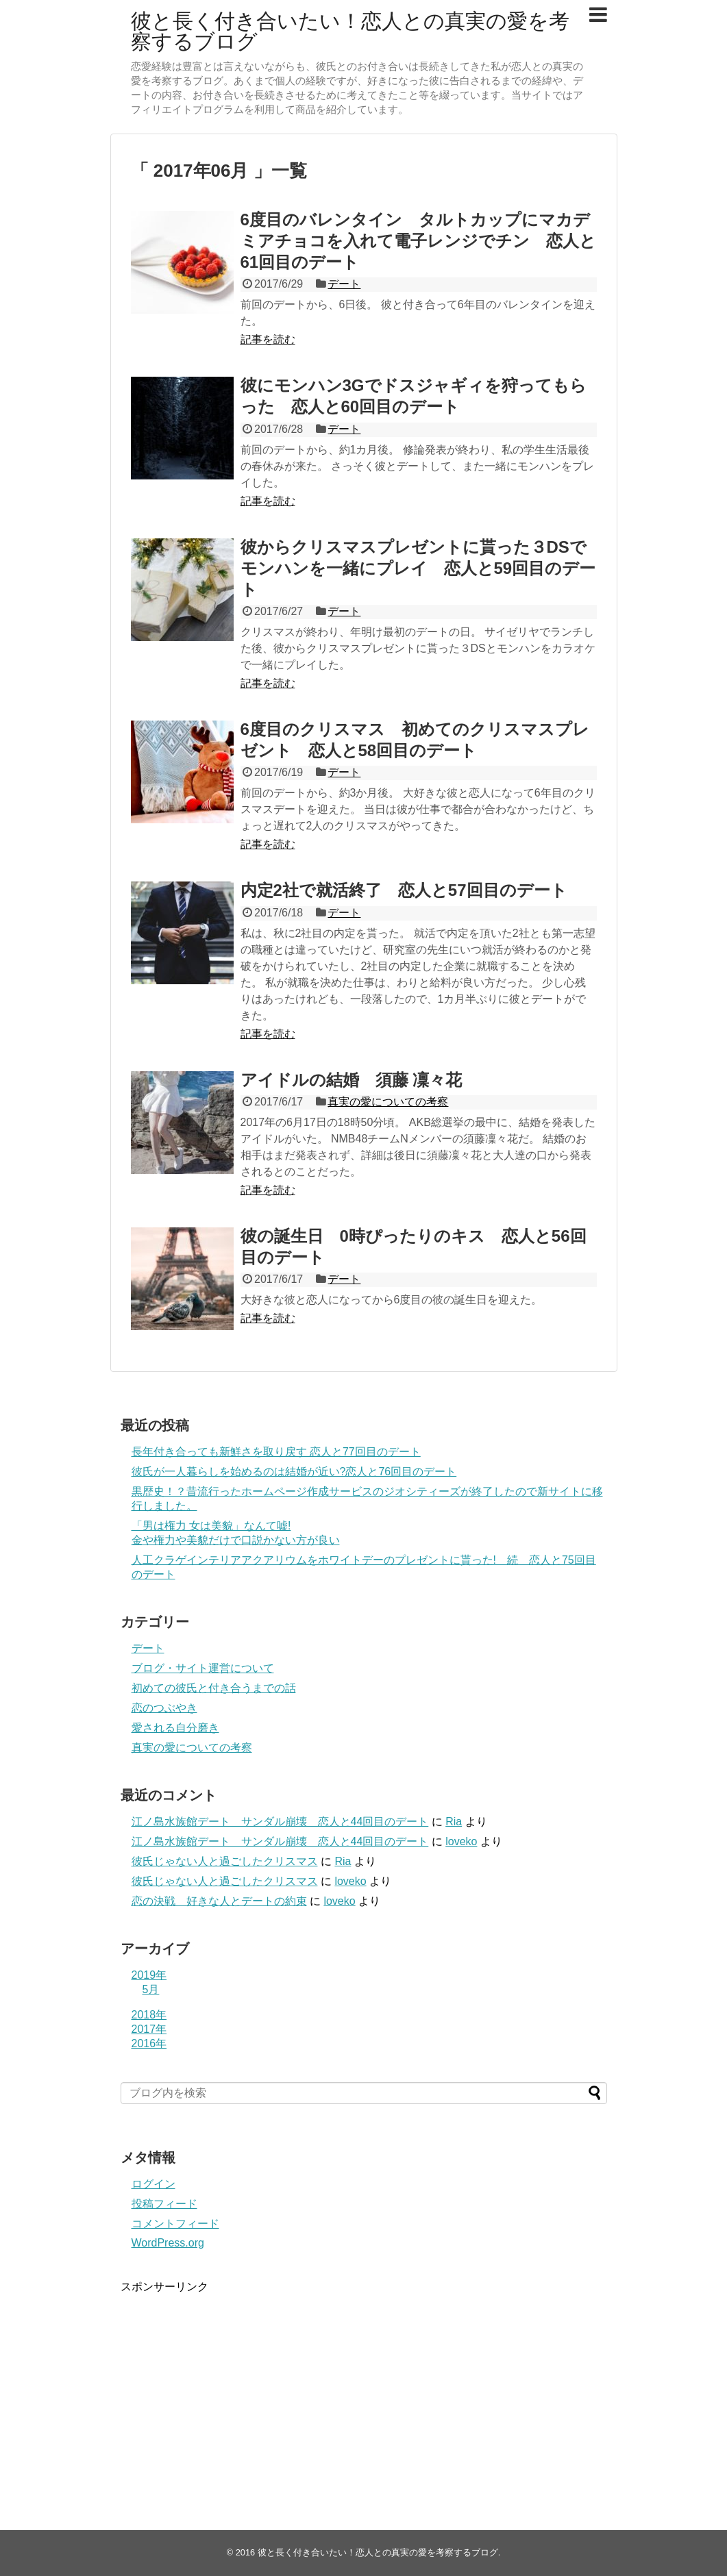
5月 (151, 1989)
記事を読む (268, 339)
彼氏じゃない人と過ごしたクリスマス (225, 1861)
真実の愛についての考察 (388, 1102)
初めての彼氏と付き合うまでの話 (214, 1688)
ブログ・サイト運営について (203, 1668)
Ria (453, 1821)
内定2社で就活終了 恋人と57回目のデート (404, 890)
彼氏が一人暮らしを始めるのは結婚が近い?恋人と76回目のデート (294, 1471)
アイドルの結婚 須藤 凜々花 (352, 1080)
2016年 (149, 2043)
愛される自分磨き (175, 1728)
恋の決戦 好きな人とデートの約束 (219, 1901)
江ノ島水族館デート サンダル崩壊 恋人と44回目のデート (280, 1821)
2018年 (149, 2015)
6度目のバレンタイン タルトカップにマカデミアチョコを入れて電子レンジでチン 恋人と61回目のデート (418, 240)
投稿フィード (164, 2204)
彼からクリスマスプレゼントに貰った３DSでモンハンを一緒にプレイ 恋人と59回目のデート (418, 568)
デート (344, 284)
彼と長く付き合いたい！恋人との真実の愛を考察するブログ (350, 31)
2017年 (149, 2029)
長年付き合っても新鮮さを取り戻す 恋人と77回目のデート (276, 1452)
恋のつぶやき (164, 1708)
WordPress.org (168, 2243)
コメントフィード (175, 2223)
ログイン (153, 2184)
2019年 (149, 1975)
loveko (461, 1841)
